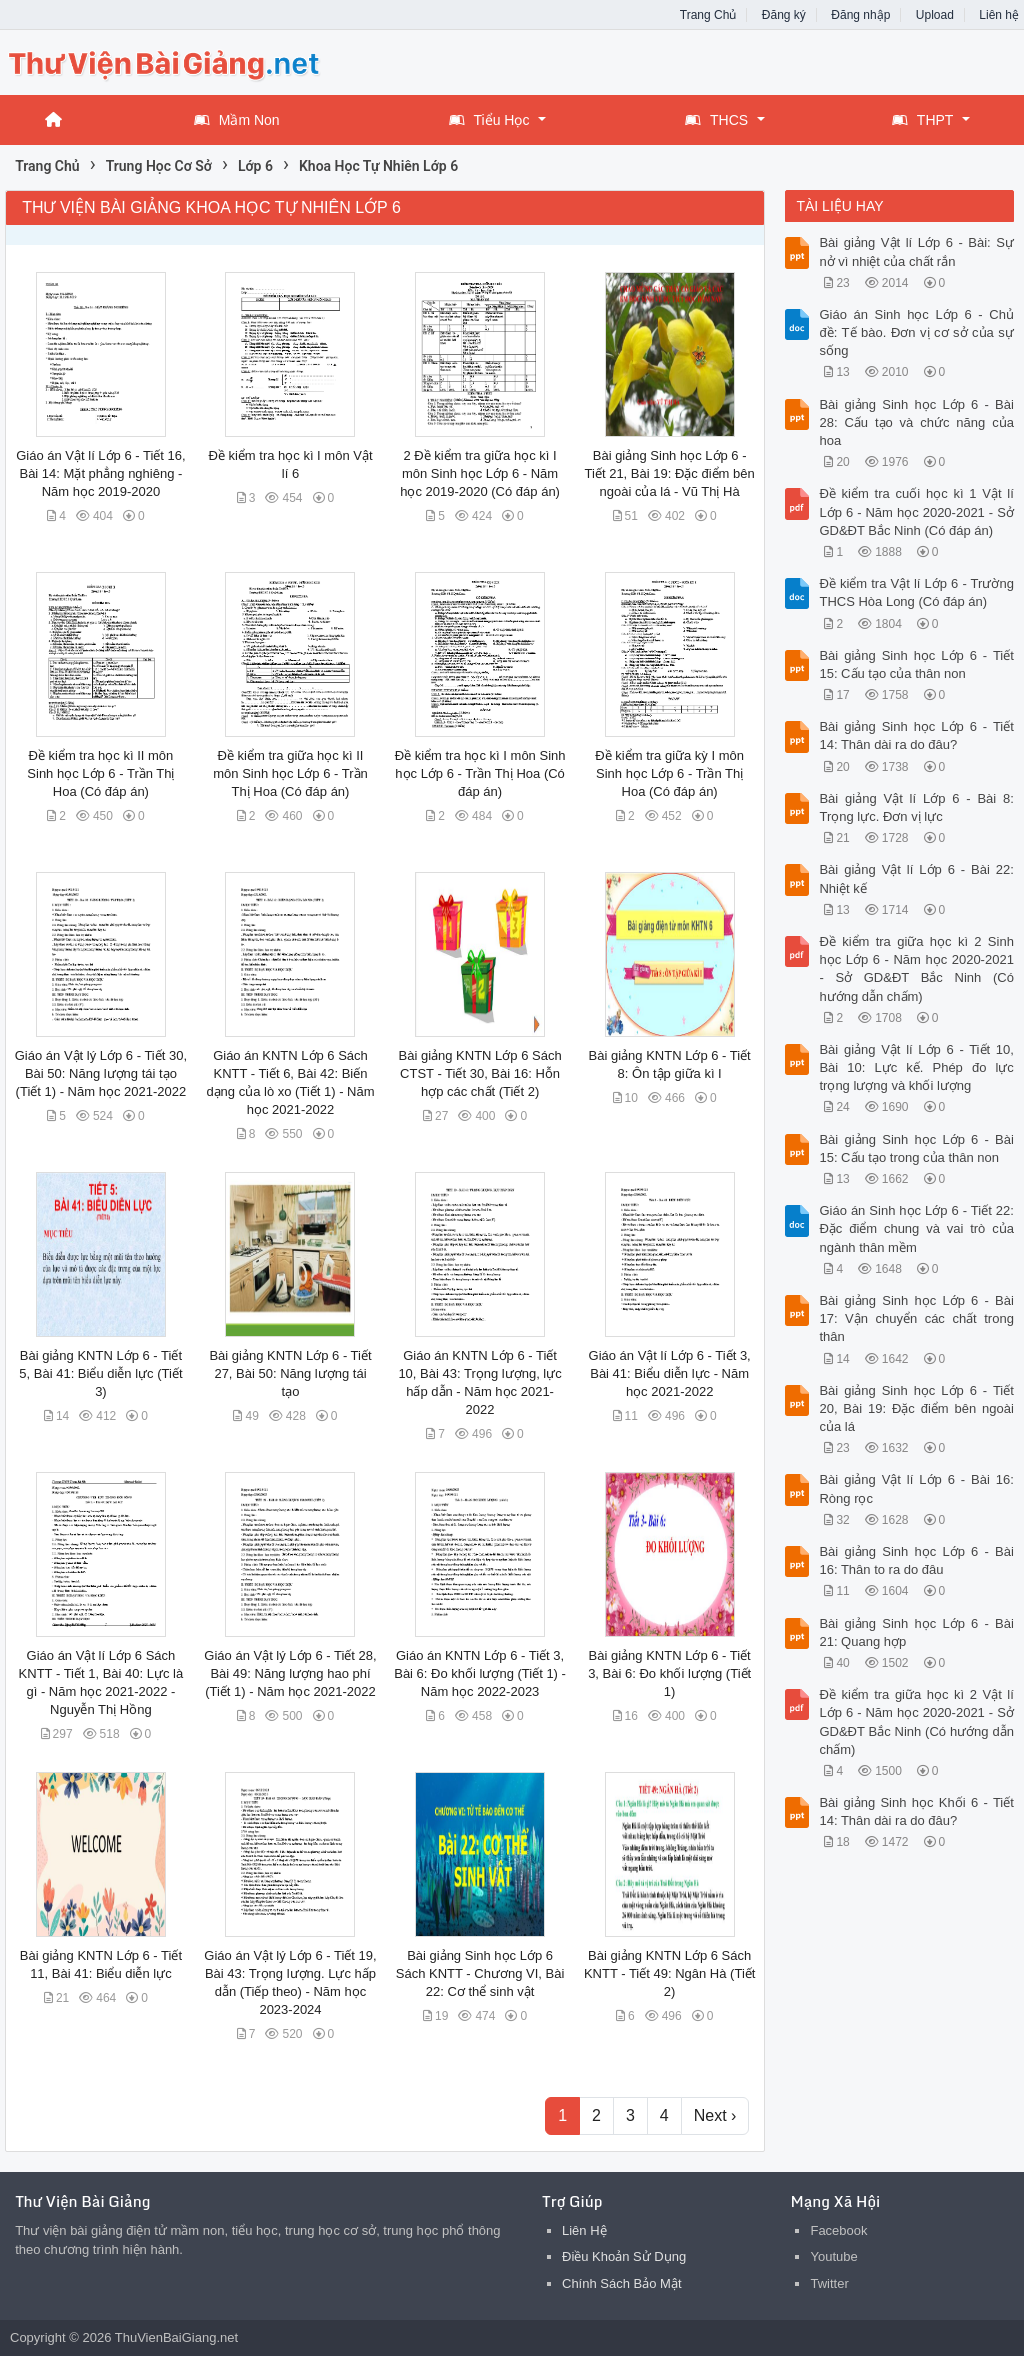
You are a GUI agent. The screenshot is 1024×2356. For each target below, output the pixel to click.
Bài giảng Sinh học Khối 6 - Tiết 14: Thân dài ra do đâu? (916, 1811)
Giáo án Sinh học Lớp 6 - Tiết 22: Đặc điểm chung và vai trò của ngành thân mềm (916, 1228)
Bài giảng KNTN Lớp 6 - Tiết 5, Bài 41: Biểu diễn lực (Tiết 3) (100, 1373)
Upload (935, 15)
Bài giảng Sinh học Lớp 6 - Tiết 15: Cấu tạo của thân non (916, 664)
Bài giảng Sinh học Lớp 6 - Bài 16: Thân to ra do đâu (916, 1560)
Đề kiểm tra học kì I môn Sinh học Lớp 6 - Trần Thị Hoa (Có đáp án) (480, 773)
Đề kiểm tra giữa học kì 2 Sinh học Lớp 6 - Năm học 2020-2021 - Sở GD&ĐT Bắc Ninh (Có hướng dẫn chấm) (916, 969)
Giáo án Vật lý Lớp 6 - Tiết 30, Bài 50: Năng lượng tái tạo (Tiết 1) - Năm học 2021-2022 (101, 1073)
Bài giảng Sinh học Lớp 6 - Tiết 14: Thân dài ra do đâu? (916, 735)
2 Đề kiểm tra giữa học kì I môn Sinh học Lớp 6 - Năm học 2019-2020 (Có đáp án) (480, 473)
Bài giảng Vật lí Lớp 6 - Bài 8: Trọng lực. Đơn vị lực (916, 807)
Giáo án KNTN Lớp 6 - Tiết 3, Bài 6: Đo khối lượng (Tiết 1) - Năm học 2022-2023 (480, 1673)
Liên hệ (999, 15)
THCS (716, 120)
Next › (715, 2115)
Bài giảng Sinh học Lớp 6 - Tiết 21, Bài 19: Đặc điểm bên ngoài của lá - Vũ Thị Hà (670, 473)
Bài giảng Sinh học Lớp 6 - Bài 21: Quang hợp (916, 1632)
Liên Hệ (584, 2230)
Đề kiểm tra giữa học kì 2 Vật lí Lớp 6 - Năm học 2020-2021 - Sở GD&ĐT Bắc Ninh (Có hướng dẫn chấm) (916, 1722)
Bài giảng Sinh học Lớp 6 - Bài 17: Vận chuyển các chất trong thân (916, 1318)
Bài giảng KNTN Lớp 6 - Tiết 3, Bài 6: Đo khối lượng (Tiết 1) (669, 1673)
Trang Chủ (708, 15)
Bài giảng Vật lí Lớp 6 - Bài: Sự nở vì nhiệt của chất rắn (916, 251)
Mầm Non (237, 120)
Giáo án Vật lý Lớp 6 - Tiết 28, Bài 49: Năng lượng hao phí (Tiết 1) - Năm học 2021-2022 (290, 1673)
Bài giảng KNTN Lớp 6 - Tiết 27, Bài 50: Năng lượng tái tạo (290, 1373)
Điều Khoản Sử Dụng (624, 2256)
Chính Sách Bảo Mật (622, 2283)
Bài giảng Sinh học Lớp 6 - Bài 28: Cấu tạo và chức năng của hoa (916, 422)
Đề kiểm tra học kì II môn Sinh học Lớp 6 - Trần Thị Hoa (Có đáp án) (100, 773)
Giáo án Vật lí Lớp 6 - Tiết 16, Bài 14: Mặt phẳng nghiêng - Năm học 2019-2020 (100, 473)
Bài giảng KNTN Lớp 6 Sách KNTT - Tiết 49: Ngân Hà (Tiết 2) (670, 1973)
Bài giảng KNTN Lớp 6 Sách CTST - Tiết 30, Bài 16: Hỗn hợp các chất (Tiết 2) (480, 1073)
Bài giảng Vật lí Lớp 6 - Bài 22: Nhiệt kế (916, 878)
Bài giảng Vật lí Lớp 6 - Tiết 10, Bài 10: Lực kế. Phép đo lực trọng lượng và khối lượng (916, 1067)
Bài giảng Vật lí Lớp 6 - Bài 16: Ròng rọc (916, 1488)
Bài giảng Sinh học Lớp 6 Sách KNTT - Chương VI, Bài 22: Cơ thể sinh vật (480, 1973)
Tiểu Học (489, 120)
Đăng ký (784, 15)
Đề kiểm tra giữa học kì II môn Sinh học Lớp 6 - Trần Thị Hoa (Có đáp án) (290, 773)
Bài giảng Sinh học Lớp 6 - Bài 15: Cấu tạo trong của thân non (916, 1148)
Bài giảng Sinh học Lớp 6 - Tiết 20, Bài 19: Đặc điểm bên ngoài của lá (916, 1408)
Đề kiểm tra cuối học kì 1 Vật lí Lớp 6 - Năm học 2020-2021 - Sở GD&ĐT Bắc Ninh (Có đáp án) (916, 511)
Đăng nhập (860, 15)
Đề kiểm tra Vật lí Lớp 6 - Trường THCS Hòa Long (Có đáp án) (916, 592)
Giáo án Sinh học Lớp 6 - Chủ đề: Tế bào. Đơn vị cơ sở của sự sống (916, 332)
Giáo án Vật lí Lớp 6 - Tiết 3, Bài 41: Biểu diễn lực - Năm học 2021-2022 (670, 1373)
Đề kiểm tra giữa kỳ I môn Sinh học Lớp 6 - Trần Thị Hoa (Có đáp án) (669, 773)
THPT (923, 120)
